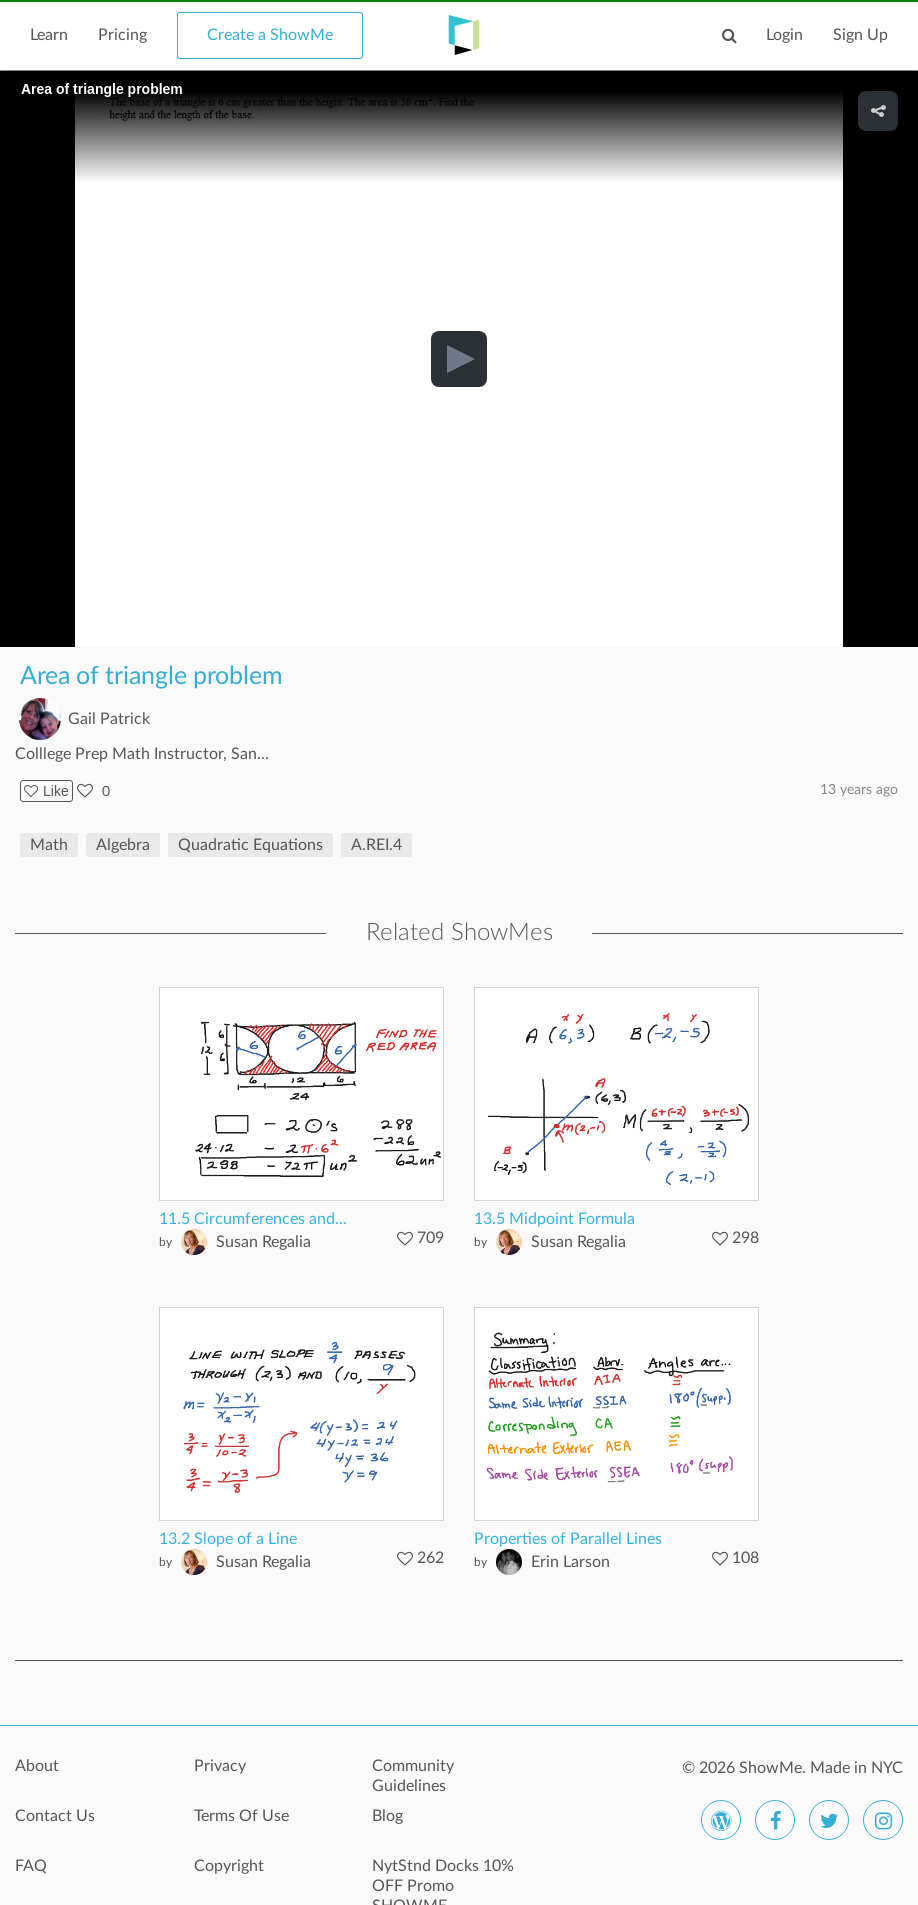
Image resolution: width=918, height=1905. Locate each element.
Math (49, 845)
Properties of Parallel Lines (568, 1539)
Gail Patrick (109, 719)
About (37, 1766)
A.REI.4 (376, 845)
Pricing (122, 35)
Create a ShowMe (270, 35)
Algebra (123, 845)
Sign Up (860, 35)
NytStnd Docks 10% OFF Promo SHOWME (443, 1877)
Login (784, 35)
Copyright (229, 1866)
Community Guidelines (413, 1776)
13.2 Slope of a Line (228, 1539)
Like (46, 791)
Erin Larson (570, 1562)
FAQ (31, 1866)
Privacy (220, 1766)
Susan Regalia (263, 1242)
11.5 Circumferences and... (253, 1219)
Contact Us (55, 1816)
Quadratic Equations (250, 845)
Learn (49, 35)
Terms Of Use (241, 1816)
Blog (387, 1816)
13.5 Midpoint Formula (554, 1219)
